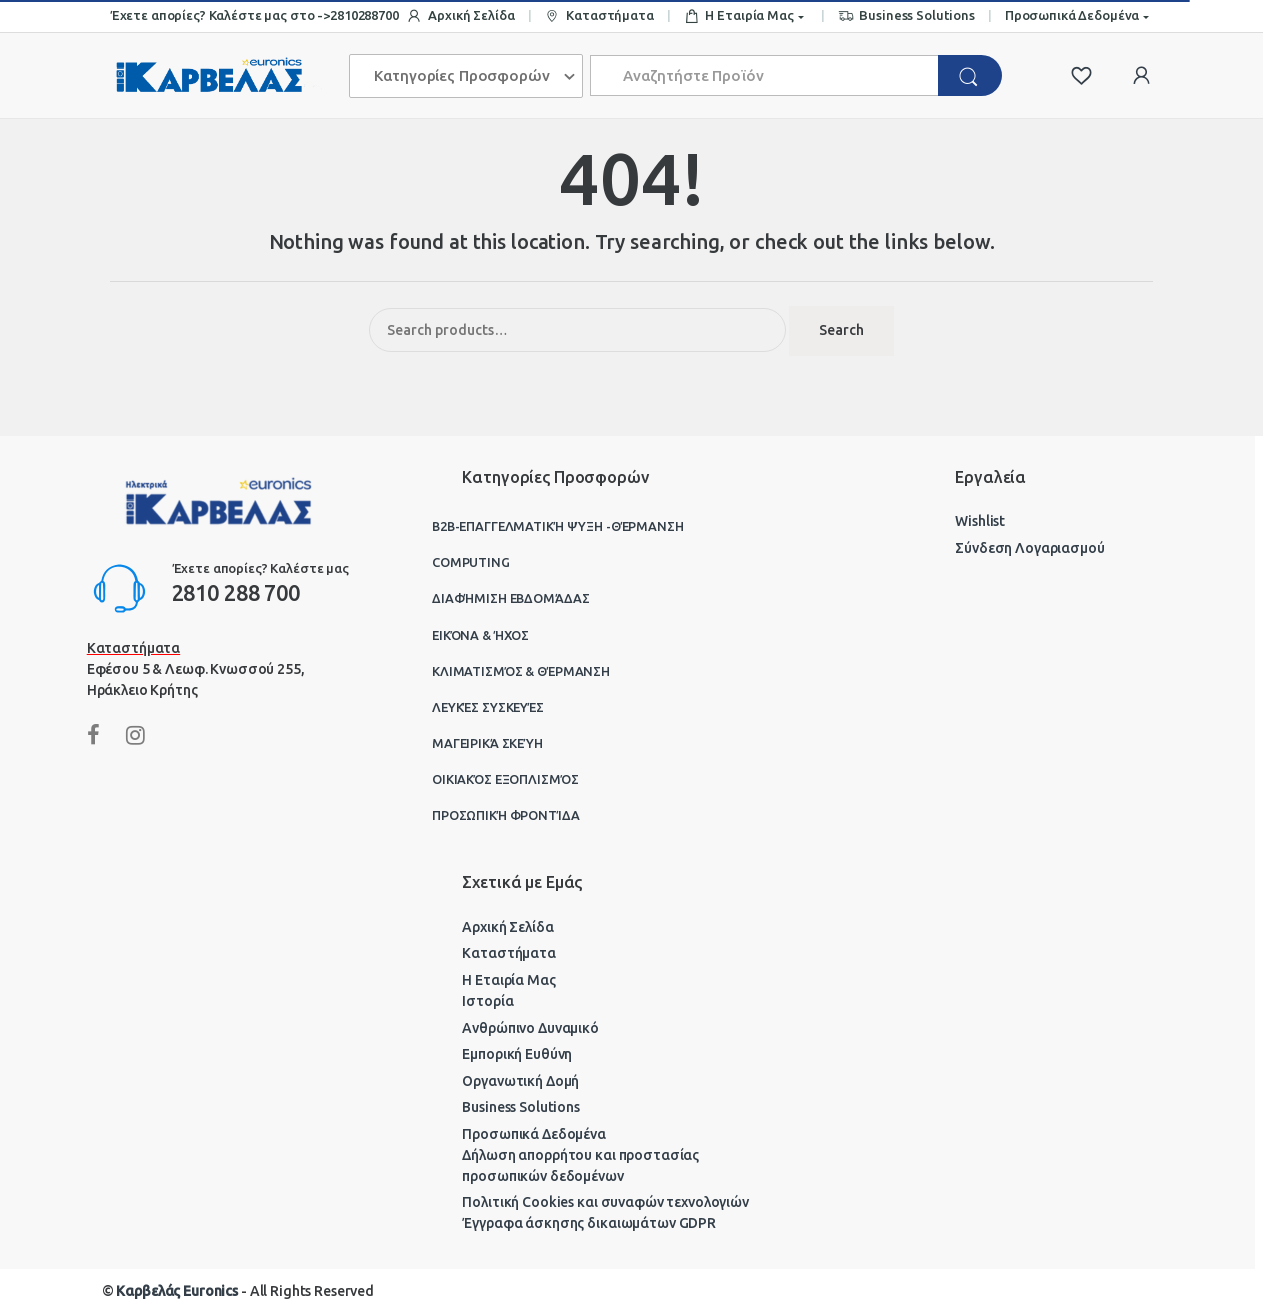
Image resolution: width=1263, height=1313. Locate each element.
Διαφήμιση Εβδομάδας (510, 598)
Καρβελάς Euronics (177, 1291)
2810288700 (364, 15)
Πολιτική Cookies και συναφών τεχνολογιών (605, 1202)
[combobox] (765, 75)
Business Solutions (906, 16)
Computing (471, 562)
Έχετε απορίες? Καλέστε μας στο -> (220, 15)
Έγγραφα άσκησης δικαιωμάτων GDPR (589, 1223)
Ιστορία (487, 1001)
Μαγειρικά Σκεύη (487, 743)
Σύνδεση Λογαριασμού (1029, 548)
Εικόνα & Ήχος (480, 635)
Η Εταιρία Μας (739, 16)
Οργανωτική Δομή (520, 1081)
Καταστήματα (598, 16)
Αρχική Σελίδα (460, 16)
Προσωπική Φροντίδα (505, 815)
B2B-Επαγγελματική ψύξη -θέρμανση (558, 526)
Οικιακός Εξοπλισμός (505, 779)
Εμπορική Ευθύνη (517, 1054)
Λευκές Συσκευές (488, 707)
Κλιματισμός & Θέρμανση (521, 671)
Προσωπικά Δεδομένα (1072, 15)
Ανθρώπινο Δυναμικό (530, 1028)
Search (841, 330)
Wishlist (980, 521)
